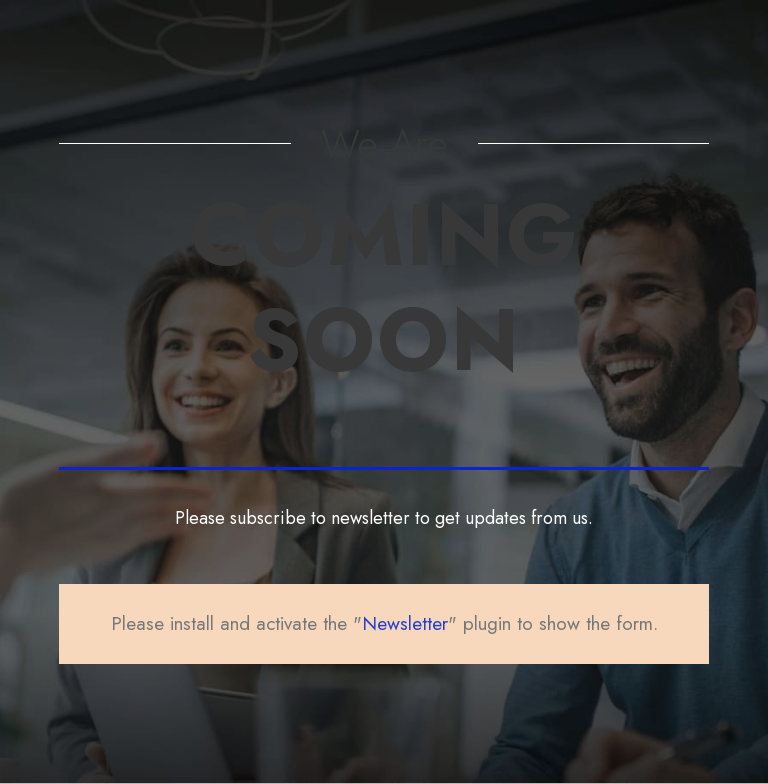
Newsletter (405, 623)
